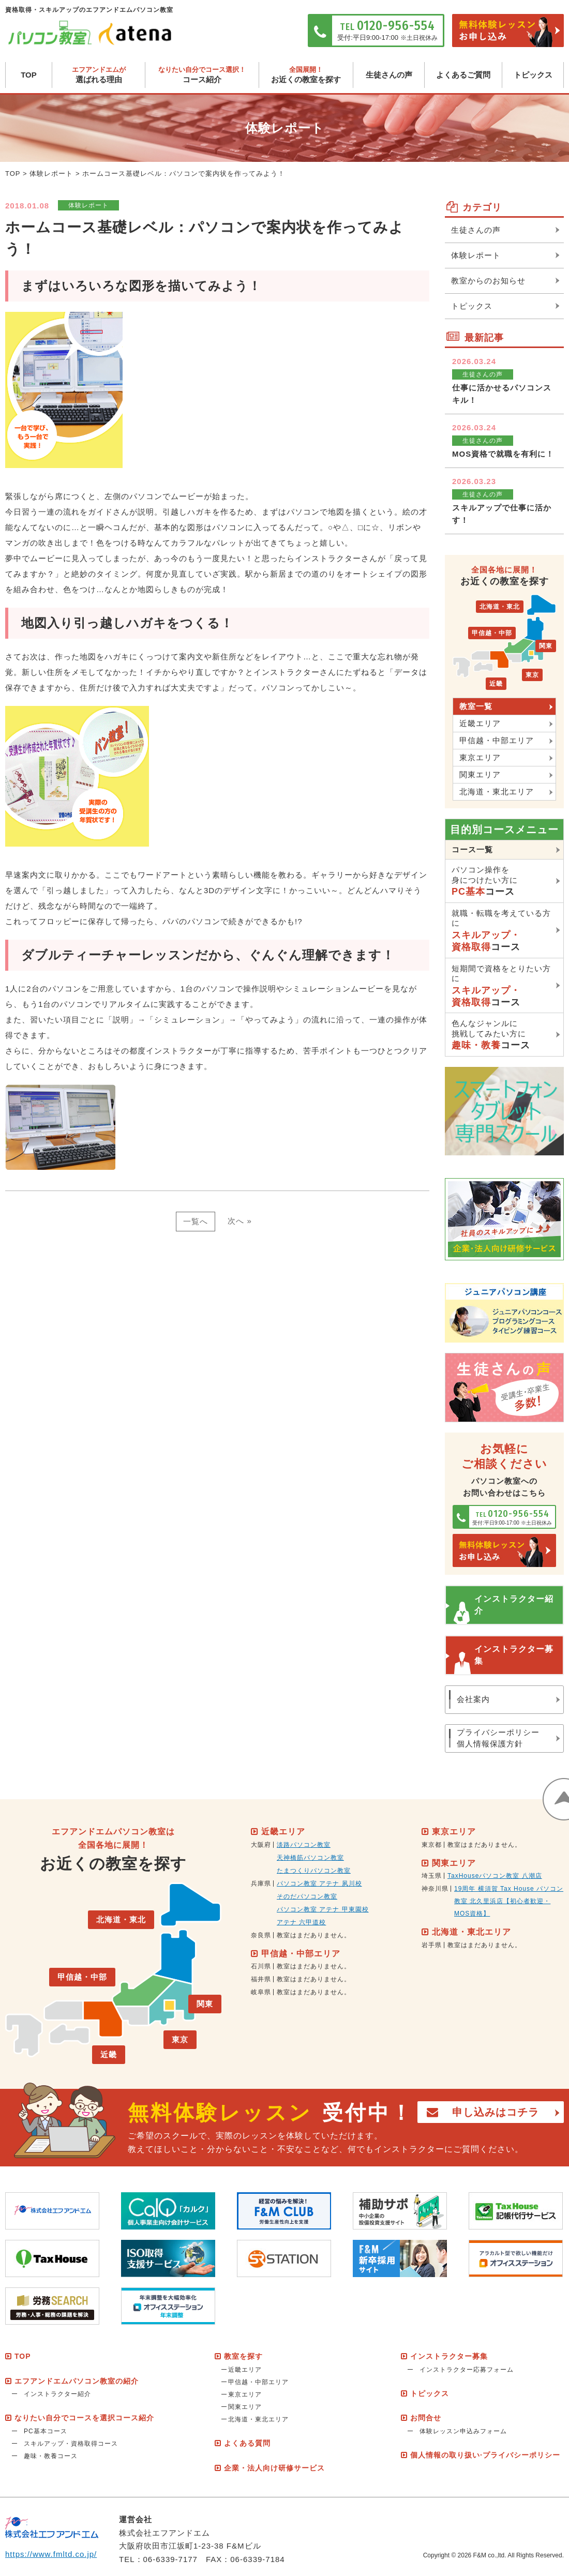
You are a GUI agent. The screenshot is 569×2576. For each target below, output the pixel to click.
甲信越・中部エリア (496, 740)
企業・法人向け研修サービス (274, 2468)
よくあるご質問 (463, 74)
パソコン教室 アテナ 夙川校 (319, 1883)
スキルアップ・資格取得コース (71, 2443)
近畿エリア (480, 723)
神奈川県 (435, 1889)
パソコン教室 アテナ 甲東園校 (323, 1909)
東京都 (432, 1845)
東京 (532, 675)
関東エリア (480, 774)
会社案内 (473, 1699)
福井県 (261, 1979)
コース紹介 (202, 75)
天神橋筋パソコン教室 (310, 1857)
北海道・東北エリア (496, 791)
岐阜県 (261, 1992)
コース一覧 (472, 849)
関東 (545, 646)
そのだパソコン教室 (307, 1896)
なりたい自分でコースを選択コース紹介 (84, 2418)
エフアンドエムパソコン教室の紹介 (76, 2381)
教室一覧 (475, 706)
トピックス (533, 74)
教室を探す (243, 2356)
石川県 (261, 1966)
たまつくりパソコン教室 (314, 1870)
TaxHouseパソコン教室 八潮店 (494, 1875)
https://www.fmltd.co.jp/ (51, 2554)
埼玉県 (432, 1876)
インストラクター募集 (513, 1655)
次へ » (240, 1220)
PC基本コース (45, 2431)
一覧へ (195, 1221)
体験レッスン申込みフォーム (463, 2431)
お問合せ (425, 2418)
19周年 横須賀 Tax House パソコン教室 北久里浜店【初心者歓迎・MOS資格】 (508, 1901)
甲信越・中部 (492, 633)
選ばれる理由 (98, 75)
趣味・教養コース (51, 2456)
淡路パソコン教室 (304, 1844)
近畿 (496, 683)
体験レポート (51, 173)
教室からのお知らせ (488, 280)
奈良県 (261, 1935)
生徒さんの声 (389, 74)
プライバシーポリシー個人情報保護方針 (498, 1738)
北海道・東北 (500, 606)
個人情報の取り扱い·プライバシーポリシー (485, 2455)
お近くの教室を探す (306, 75)
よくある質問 (247, 2443)
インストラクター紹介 (513, 1604)
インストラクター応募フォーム (467, 2369)
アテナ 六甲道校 (301, 1922)
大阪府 (261, 1845)
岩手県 (432, 1945)
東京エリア (480, 757)
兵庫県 (261, 1883)
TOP (29, 74)
